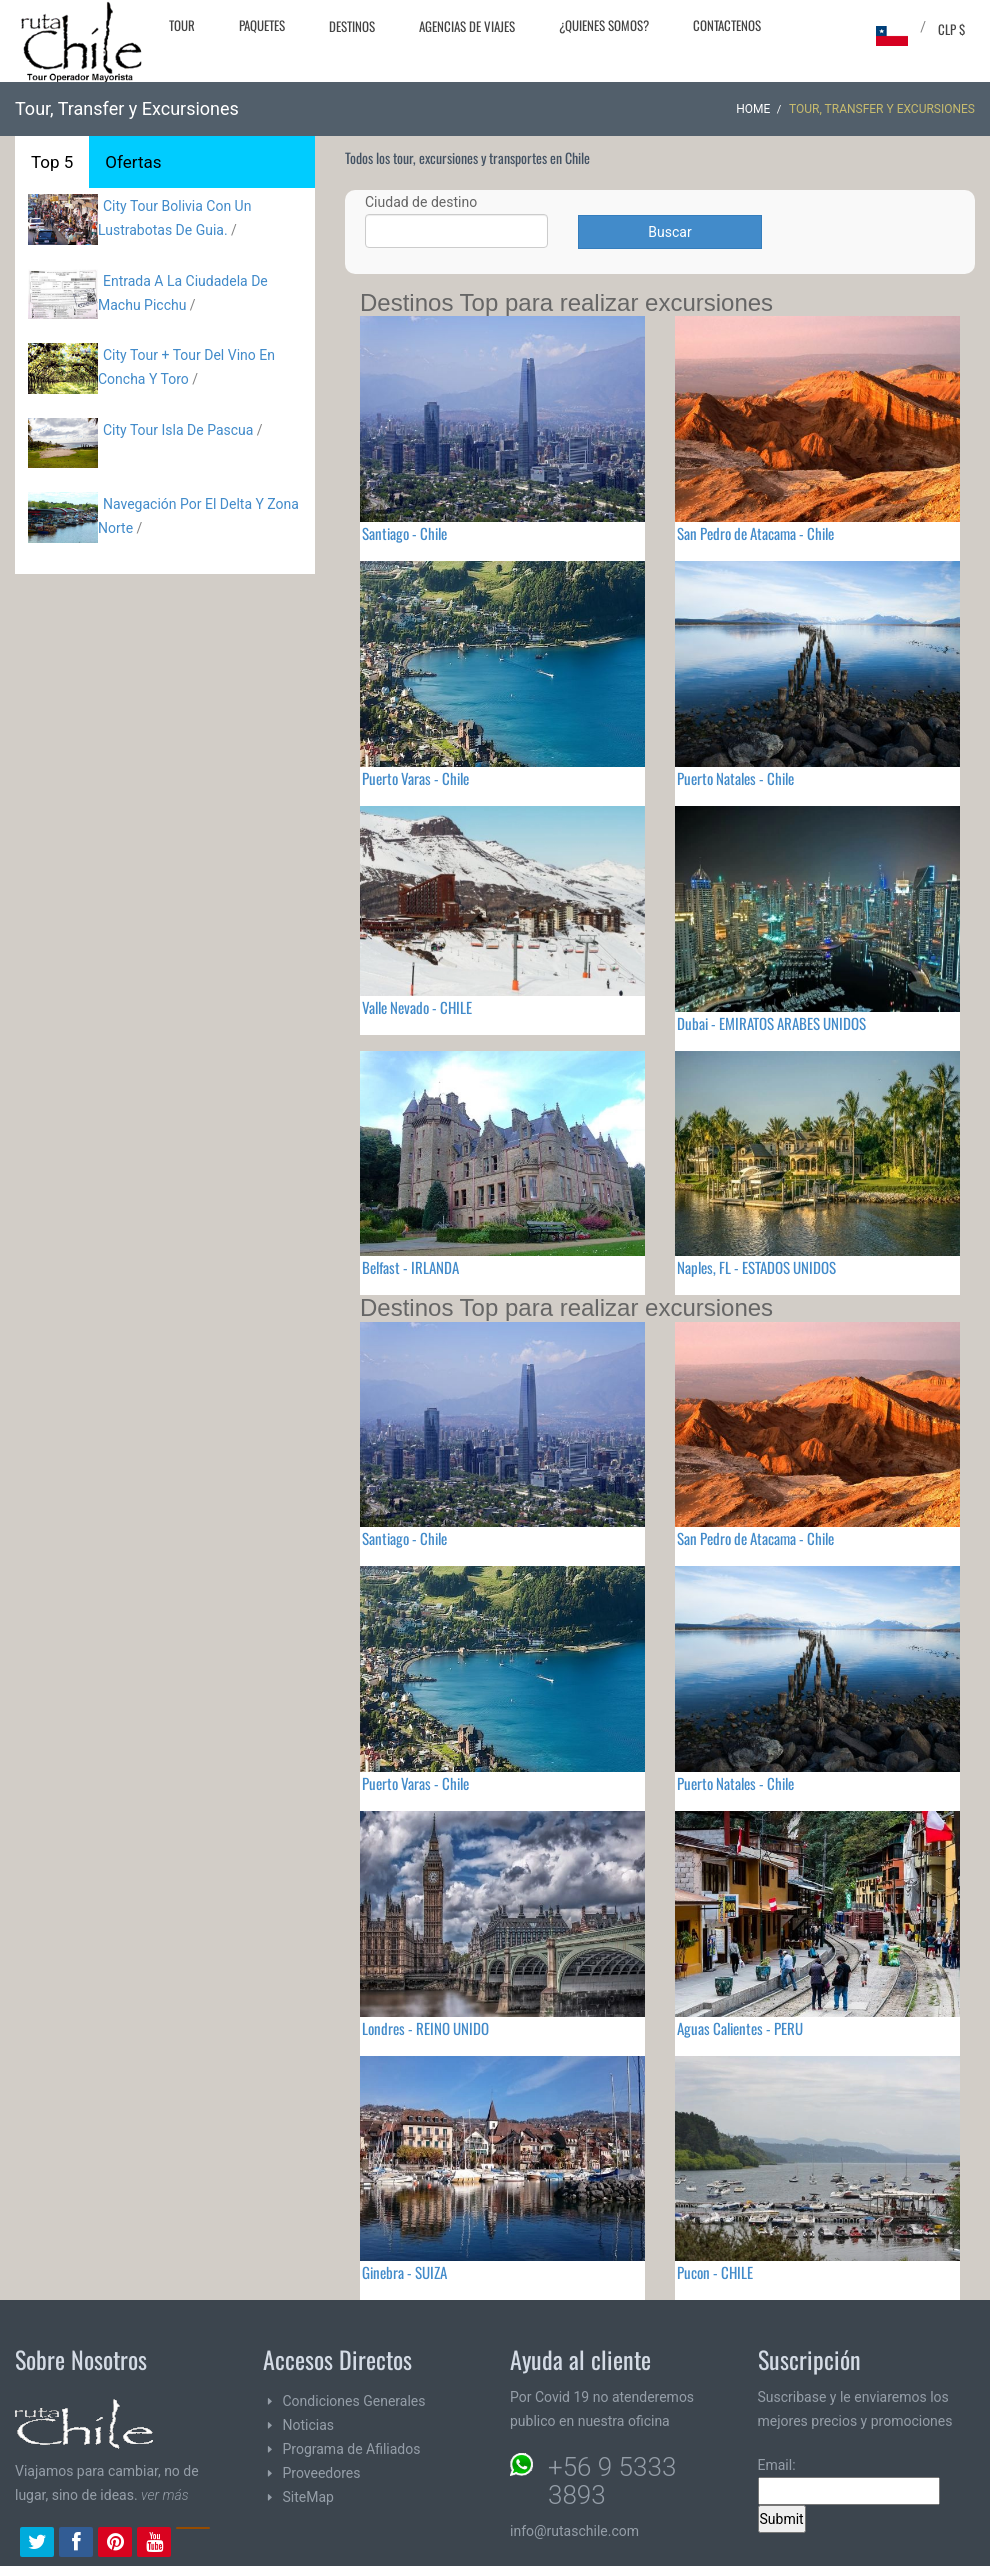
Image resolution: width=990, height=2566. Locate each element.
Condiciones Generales (354, 2401)
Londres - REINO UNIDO (425, 2028)
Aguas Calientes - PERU (740, 2028)
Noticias (309, 2425)
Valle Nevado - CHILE (417, 1007)
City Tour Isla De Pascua (178, 430)
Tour (182, 25)
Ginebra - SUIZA (404, 2272)
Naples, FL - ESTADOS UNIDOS (756, 1267)
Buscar (669, 232)
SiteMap (308, 2497)
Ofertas (133, 162)
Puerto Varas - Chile (415, 778)
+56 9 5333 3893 (612, 2481)
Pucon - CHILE (715, 2272)
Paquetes (262, 25)
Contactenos (727, 25)
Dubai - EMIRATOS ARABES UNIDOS (771, 1023)
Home (753, 109)
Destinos (352, 26)
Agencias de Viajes (467, 26)
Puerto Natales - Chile (735, 778)
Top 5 (52, 162)
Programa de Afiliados (352, 2449)
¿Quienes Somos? (604, 25)
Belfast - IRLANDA (410, 1267)
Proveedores (322, 2473)
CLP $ (951, 29)
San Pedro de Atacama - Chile (755, 533)
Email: (849, 2481)
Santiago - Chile (404, 533)
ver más (165, 2495)
